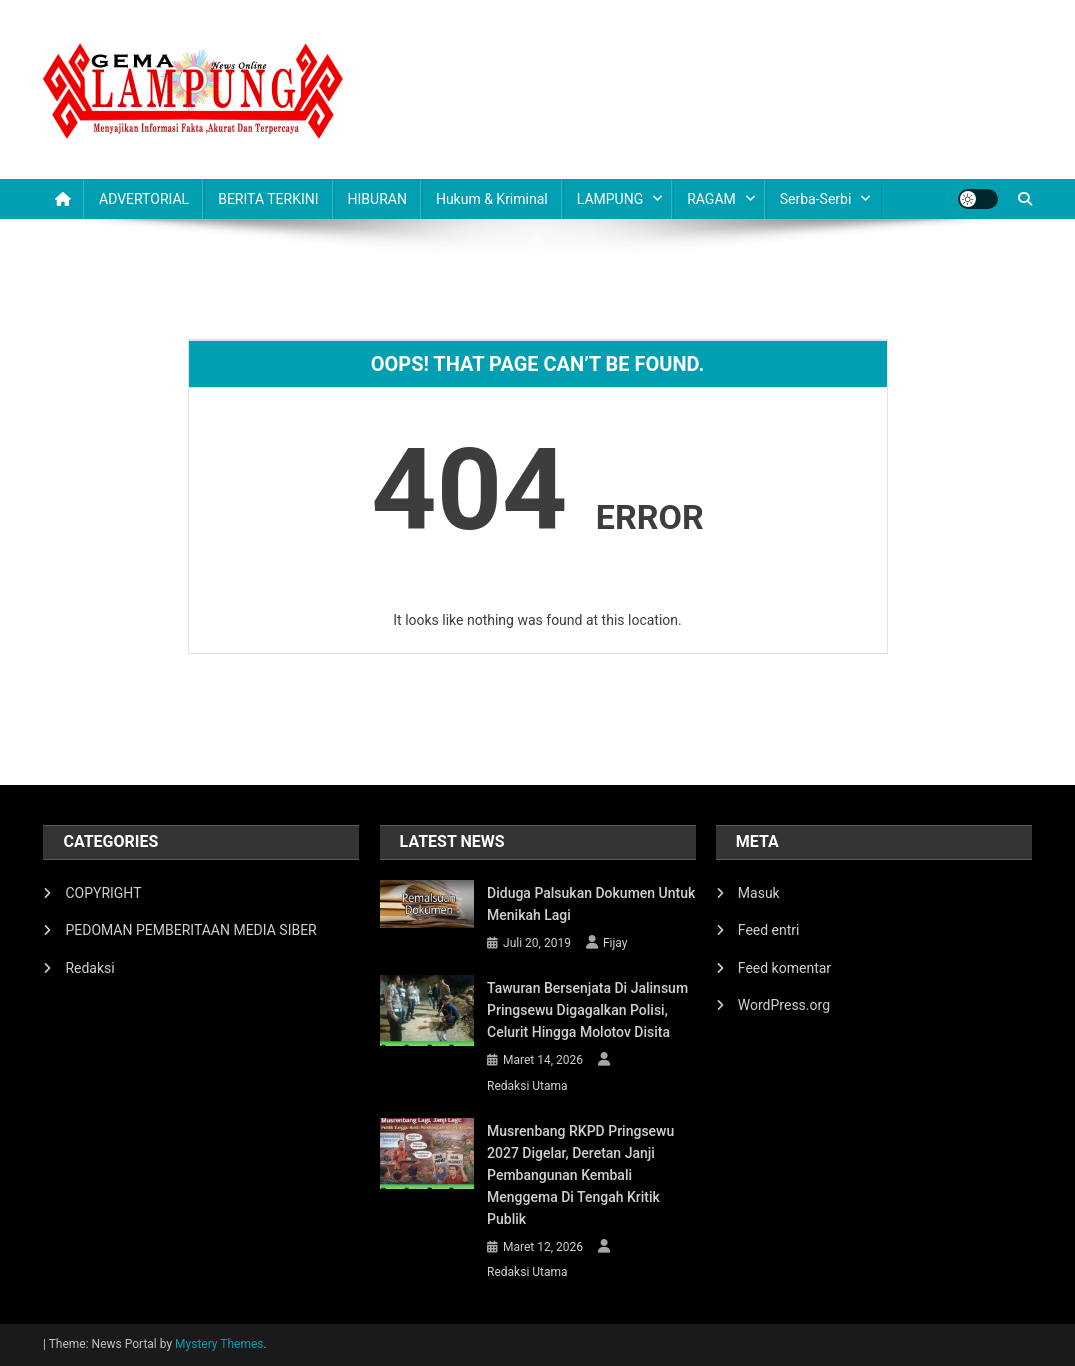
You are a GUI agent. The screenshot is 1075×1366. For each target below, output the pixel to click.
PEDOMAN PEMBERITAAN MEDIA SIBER (190, 930)
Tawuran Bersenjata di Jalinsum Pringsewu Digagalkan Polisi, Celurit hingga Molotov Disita (587, 1010)
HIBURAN (377, 199)
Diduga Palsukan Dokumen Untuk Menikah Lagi (591, 904)
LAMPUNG (610, 199)
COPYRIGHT (103, 893)
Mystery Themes (219, 1344)
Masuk (759, 893)
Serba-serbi (816, 199)
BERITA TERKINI (268, 199)
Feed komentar (784, 968)
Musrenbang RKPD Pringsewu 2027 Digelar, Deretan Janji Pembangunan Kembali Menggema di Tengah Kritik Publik (580, 1175)
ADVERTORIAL (144, 199)
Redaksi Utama (527, 1086)
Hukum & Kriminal (492, 199)
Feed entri (769, 930)
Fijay (615, 943)
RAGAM (711, 199)
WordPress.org (784, 1005)
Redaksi (89, 968)
